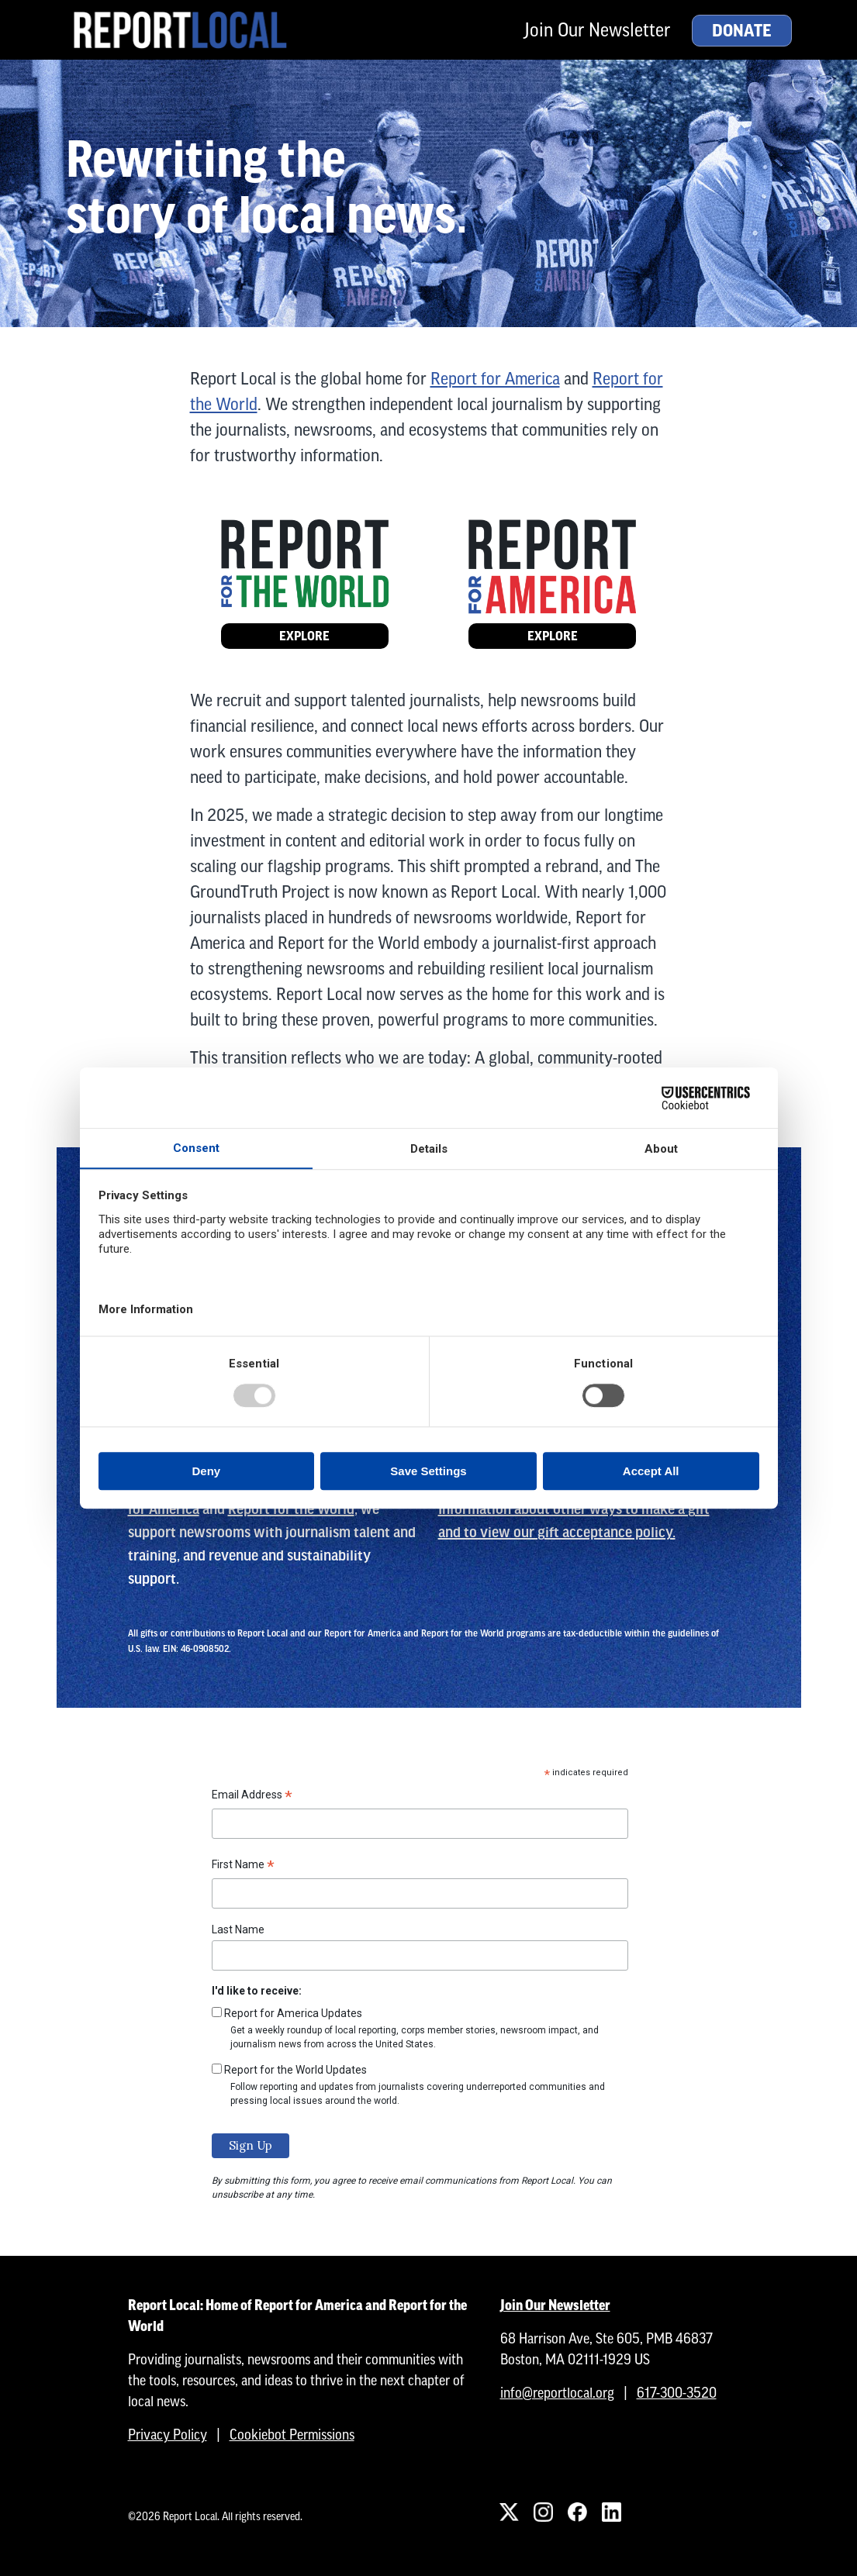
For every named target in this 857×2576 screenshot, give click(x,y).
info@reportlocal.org (557, 2393)
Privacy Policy (167, 2434)
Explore (304, 636)
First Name (243, 1866)
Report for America (495, 378)
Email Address (252, 1797)
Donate (742, 31)
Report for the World (291, 1509)
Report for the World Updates (295, 2070)
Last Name (238, 1929)
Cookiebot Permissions (292, 2434)
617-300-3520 (677, 2393)
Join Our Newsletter (597, 29)
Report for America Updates (293, 2013)
